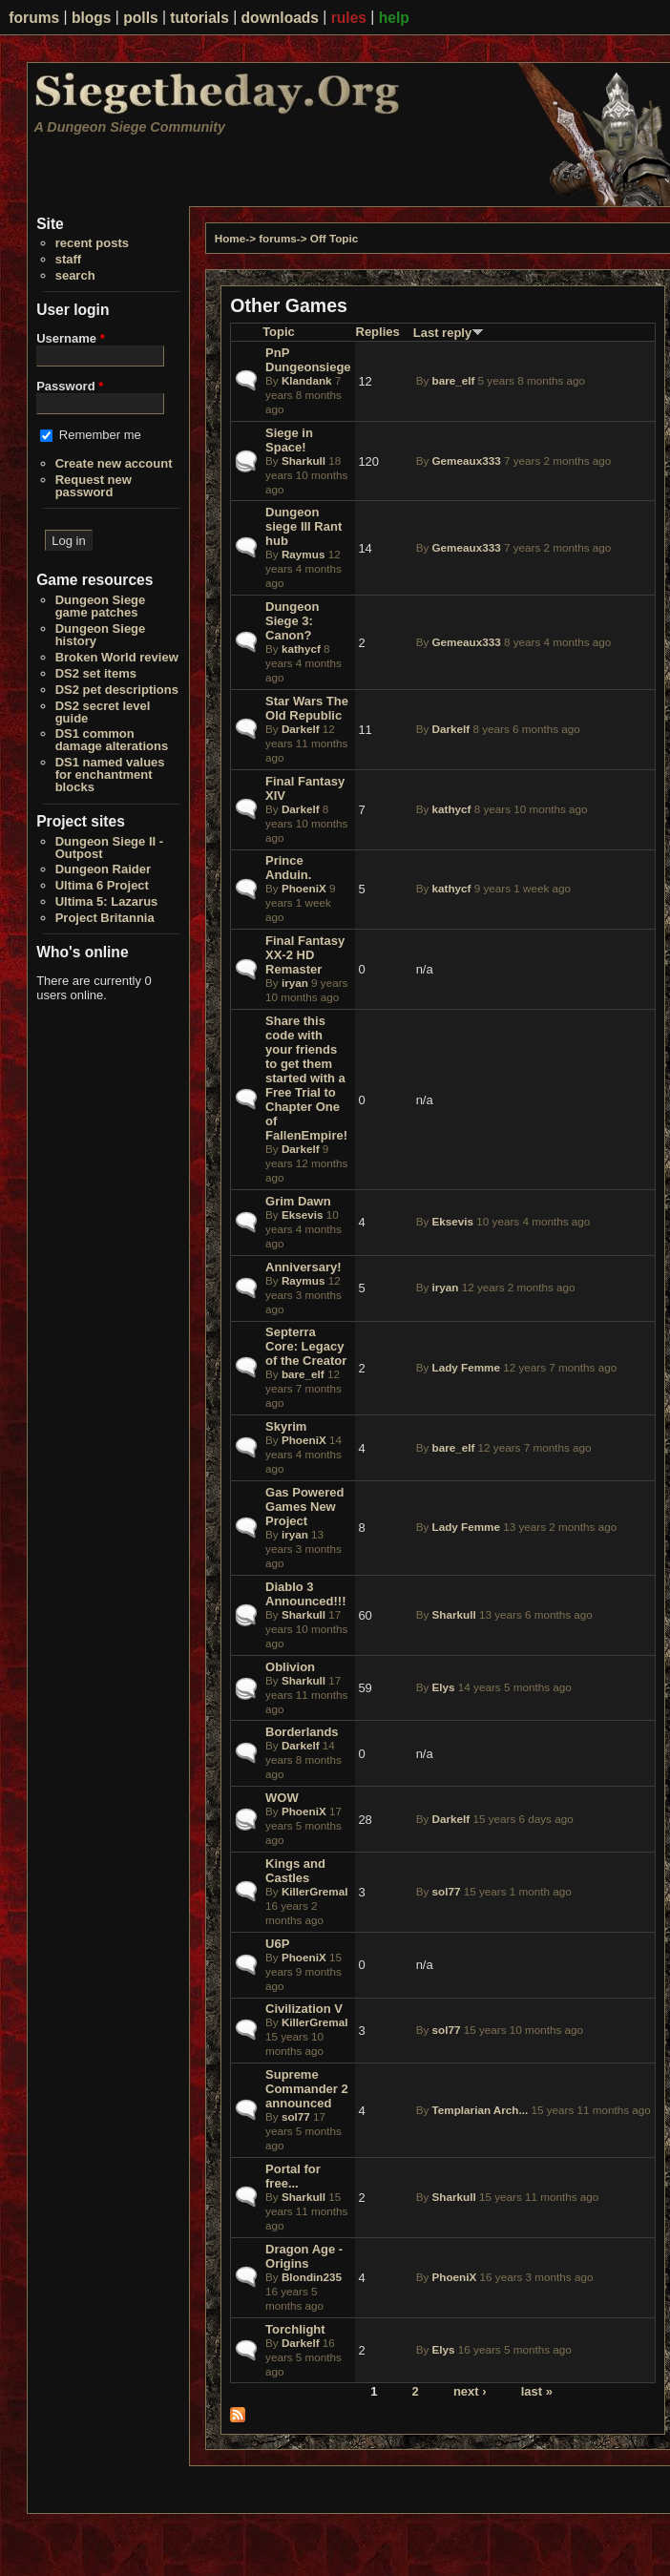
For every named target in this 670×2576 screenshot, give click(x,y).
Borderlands (302, 1732)
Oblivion (290, 1667)
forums (34, 18)
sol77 (446, 1891)
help (394, 18)
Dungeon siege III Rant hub (303, 526)
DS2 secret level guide (103, 712)
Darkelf (301, 729)
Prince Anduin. (288, 867)
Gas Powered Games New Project (304, 1506)
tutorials (199, 18)
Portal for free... (293, 2176)
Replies (378, 332)
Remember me (100, 435)
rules (348, 18)
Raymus (303, 554)
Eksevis (303, 1214)
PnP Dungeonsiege (308, 360)
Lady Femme (466, 1367)
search (75, 275)
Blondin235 (312, 2277)
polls (140, 18)
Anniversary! (303, 1267)
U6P (277, 1944)
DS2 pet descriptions (116, 689)
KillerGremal (315, 1891)
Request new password (93, 485)
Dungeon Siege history (100, 634)
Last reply (448, 332)
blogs (92, 18)
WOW (282, 1798)
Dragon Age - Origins (304, 2256)
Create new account (114, 463)
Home (230, 238)
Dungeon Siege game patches (100, 606)
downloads (280, 18)
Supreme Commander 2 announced (306, 2088)
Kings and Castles (295, 1870)
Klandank (307, 380)
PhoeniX (304, 888)
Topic (278, 332)
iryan (295, 982)
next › (470, 2390)
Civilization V (304, 2008)
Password (69, 386)
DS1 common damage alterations (112, 739)
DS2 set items (95, 673)
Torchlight (295, 2329)
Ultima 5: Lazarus (106, 901)
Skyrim (285, 1426)
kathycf (301, 648)
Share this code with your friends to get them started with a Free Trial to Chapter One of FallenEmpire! (306, 1078)
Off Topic (334, 238)
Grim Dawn (298, 1201)
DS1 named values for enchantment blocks (110, 774)
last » (537, 2390)
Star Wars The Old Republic (306, 708)
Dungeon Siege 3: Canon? (292, 620)
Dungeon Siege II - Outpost (109, 847)
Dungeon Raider (103, 869)
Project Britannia (105, 918)
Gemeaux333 (466, 460)
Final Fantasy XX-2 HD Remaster (305, 954)
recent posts (92, 243)
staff (68, 259)
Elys (443, 1687)
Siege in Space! (289, 440)
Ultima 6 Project (102, 885)
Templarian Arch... (480, 2110)
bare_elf (453, 380)
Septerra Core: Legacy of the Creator (305, 1346)
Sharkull (303, 460)
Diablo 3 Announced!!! (305, 1594)
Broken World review (116, 657)
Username (70, 338)
